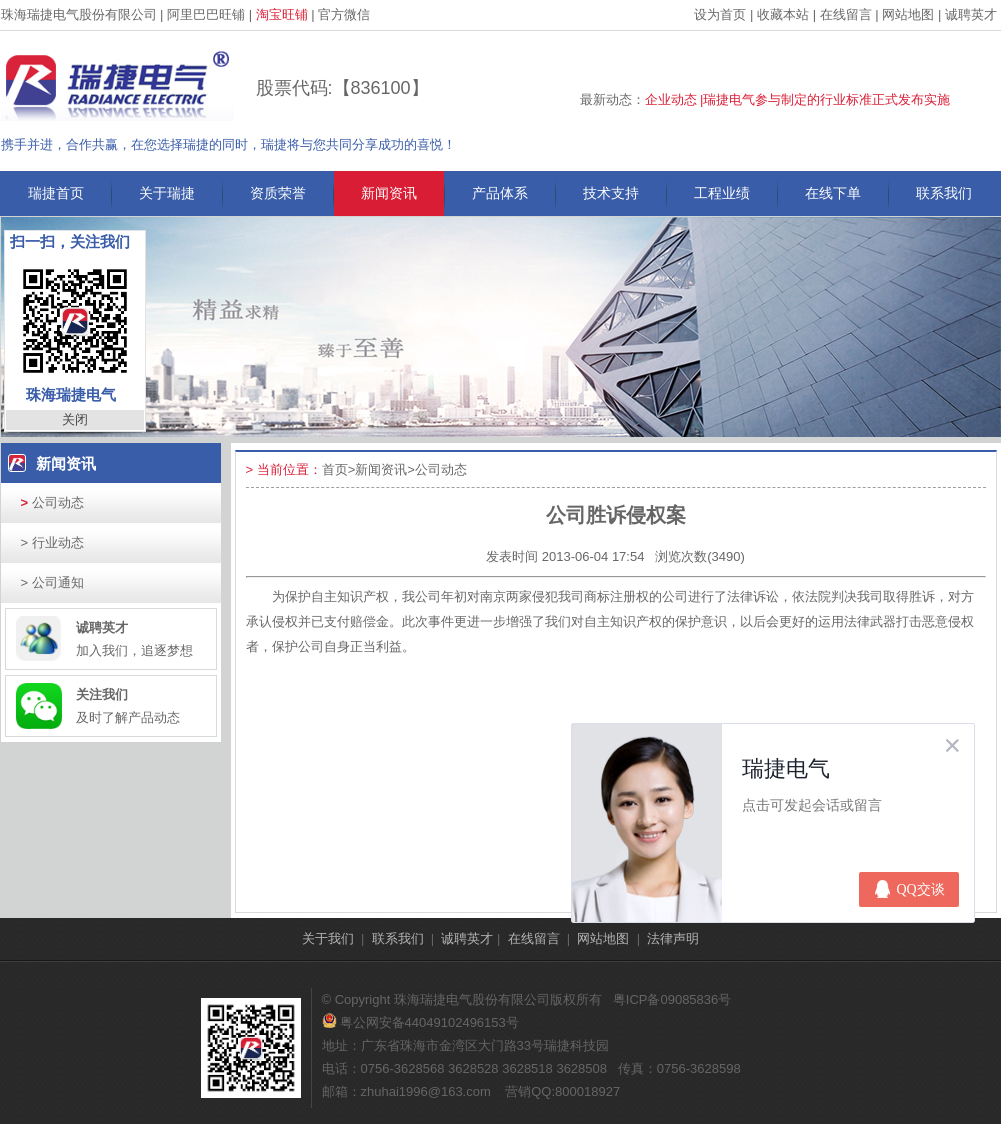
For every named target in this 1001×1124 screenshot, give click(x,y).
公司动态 (52, 502)
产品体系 (500, 193)
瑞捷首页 (56, 193)
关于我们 (328, 938)
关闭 (75, 419)
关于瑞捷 (167, 193)
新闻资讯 (389, 193)
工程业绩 (722, 193)
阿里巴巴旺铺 (206, 14)
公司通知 (52, 582)
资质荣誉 (278, 193)
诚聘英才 (971, 14)
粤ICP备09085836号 (672, 999)
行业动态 (52, 542)
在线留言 (846, 14)
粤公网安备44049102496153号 (420, 1022)
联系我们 (944, 193)
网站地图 (908, 14)
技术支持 (611, 193)
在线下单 (833, 193)
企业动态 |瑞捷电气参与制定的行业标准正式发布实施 (798, 99)
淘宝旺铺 (282, 14)
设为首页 (720, 14)
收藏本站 (783, 14)
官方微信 (344, 14)
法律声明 (673, 938)
